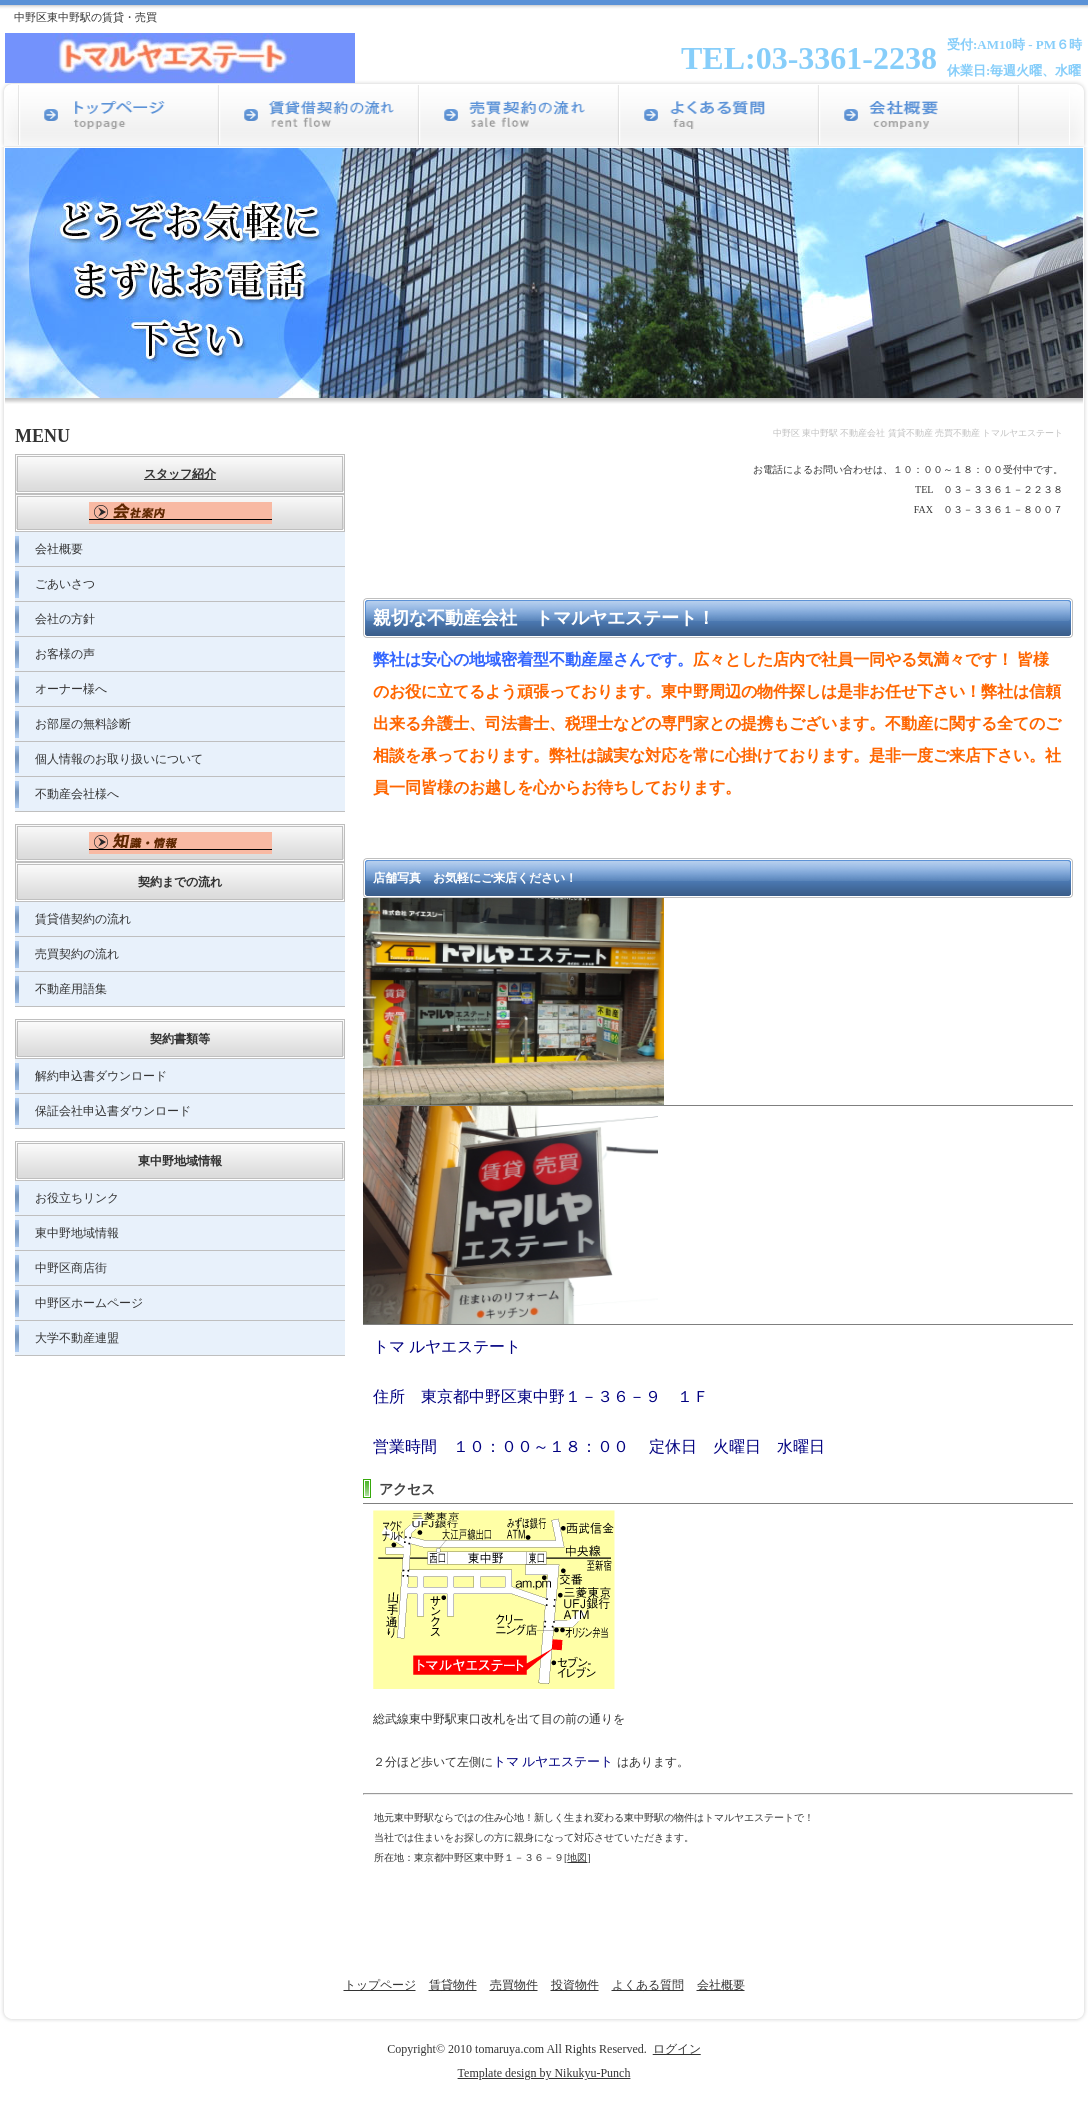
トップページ (380, 1985)
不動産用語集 (71, 989)
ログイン (677, 2049)
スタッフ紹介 (180, 474)
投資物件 (575, 1985)
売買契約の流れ (77, 954)
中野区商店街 (71, 1268)
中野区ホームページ (89, 1303)
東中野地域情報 (77, 1233)
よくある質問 (648, 1985)
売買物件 (514, 1985)
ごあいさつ (65, 584)
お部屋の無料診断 (83, 724)
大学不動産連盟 (77, 1338)
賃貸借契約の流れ (83, 919)
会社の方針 (65, 619)
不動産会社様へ (77, 794)
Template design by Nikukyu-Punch (544, 2073)
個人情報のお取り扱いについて (119, 759)
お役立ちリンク (77, 1198)
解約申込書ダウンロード (101, 1076)
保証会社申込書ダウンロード (113, 1111)
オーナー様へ (71, 689)
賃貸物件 (453, 1985)
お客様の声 (65, 654)
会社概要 (59, 549)
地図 (577, 1857)
